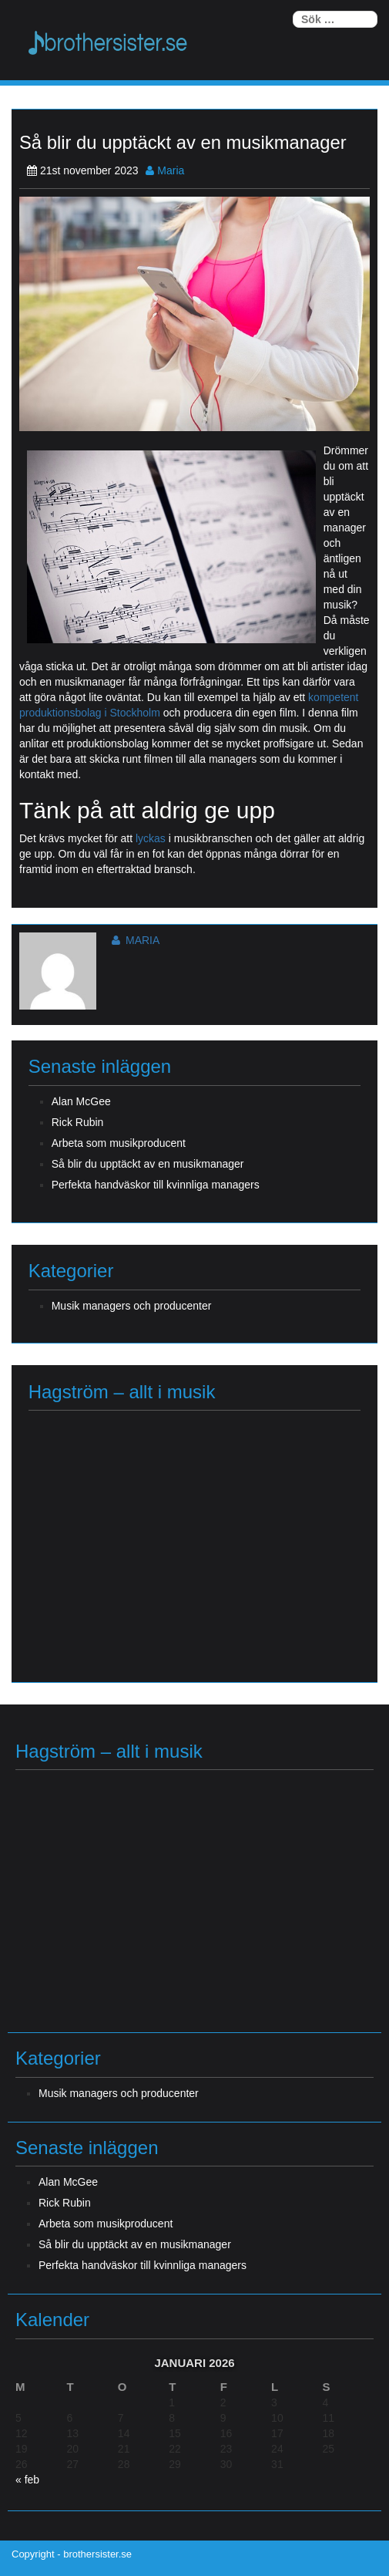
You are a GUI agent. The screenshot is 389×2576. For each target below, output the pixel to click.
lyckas (152, 838)
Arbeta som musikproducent (119, 1143)
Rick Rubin (78, 1122)
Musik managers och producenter (132, 1306)
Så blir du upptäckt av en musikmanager (148, 1164)
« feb (27, 2479)
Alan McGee (81, 1101)
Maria (165, 170)
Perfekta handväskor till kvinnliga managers (156, 1184)
